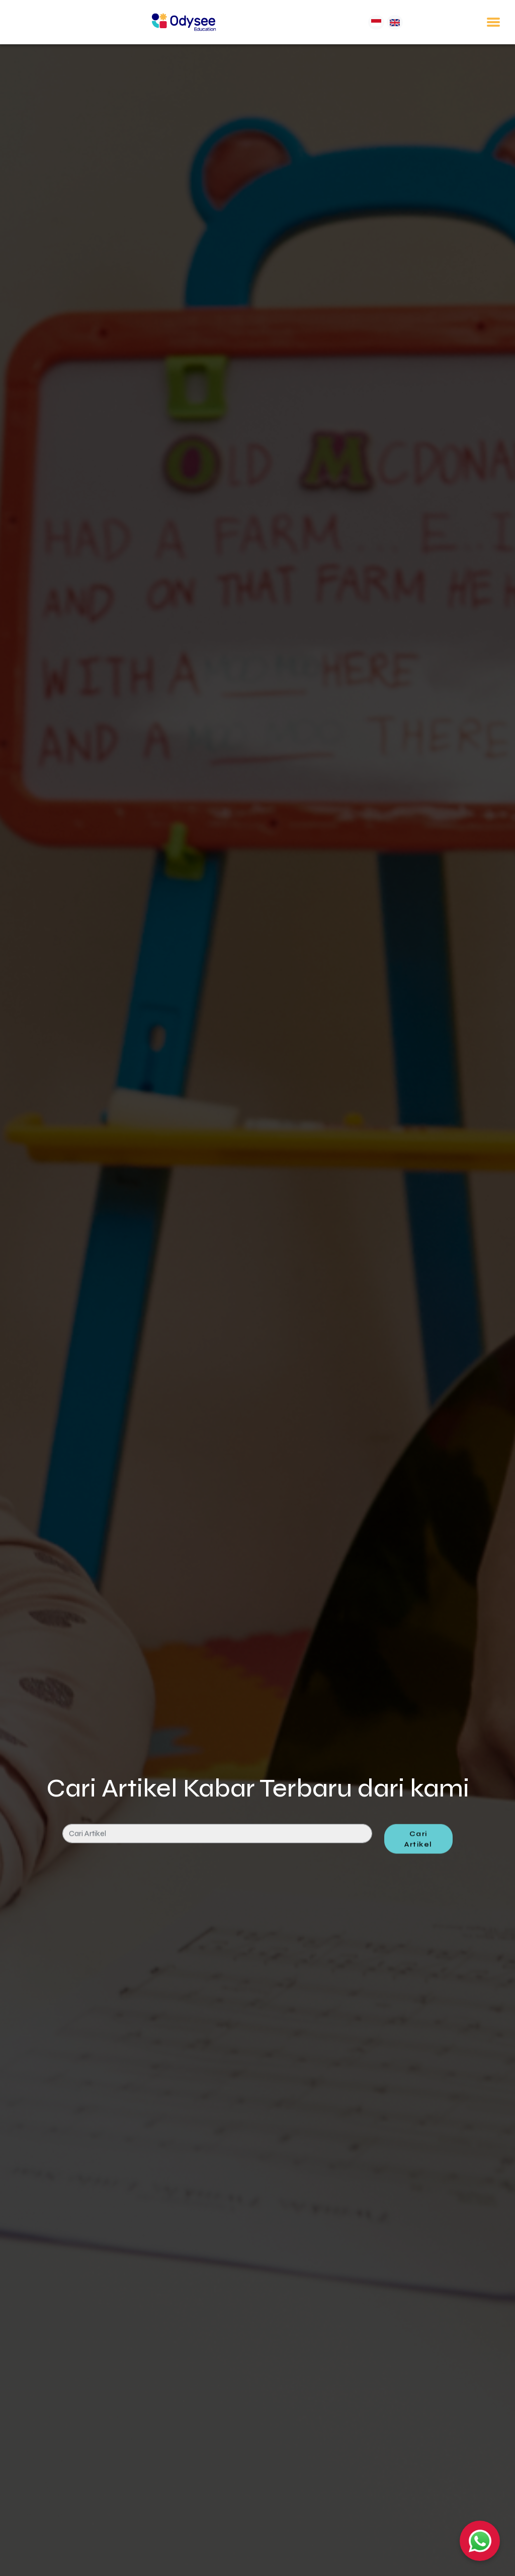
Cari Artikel (418, 1863)
